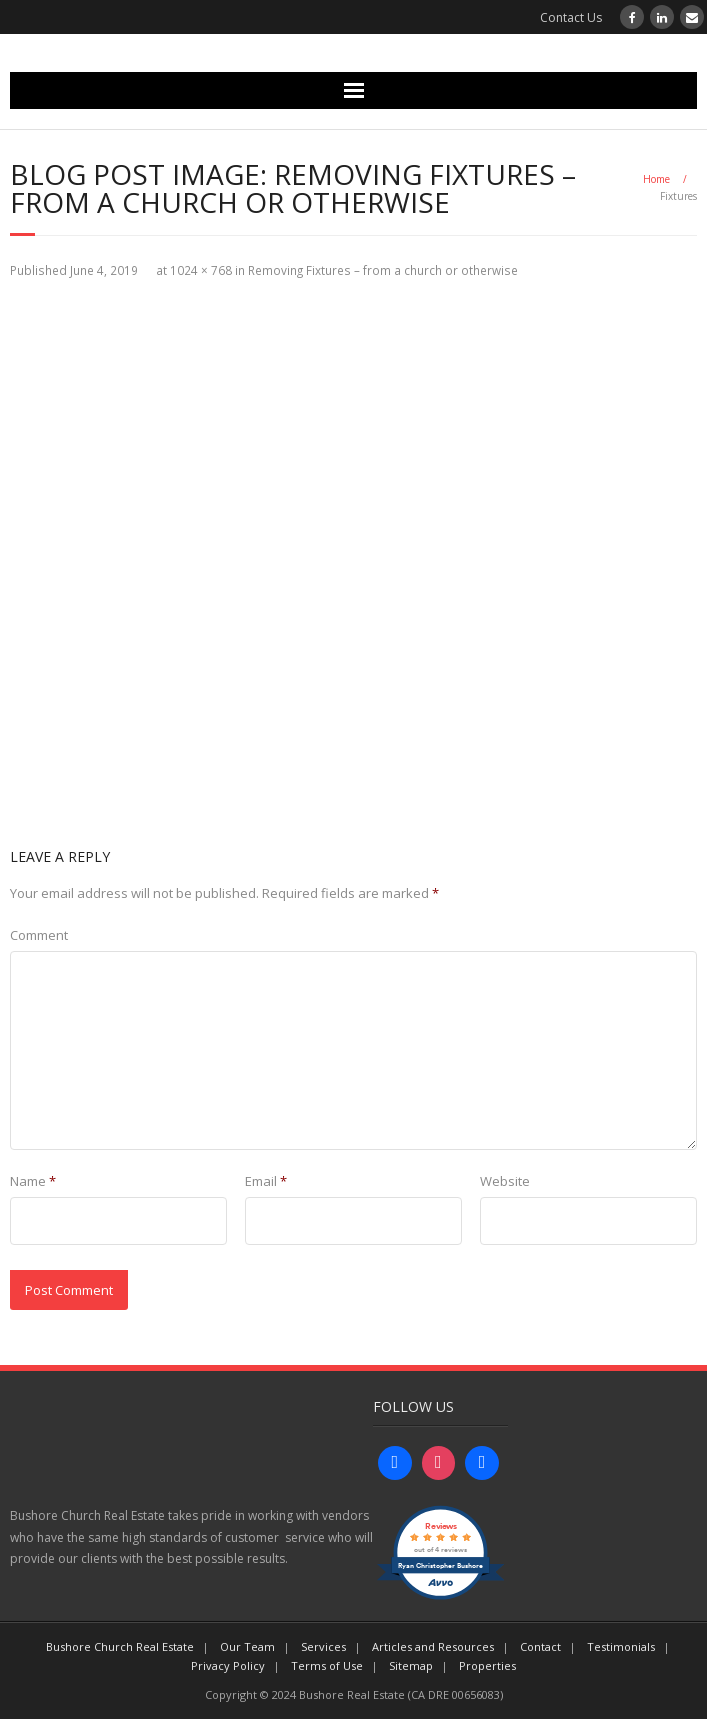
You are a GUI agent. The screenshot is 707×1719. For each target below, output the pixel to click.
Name (33, 1181)
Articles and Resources (433, 1646)
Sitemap (411, 1665)
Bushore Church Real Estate (120, 1646)
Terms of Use (327, 1665)
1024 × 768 (201, 270)
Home (656, 179)
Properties (487, 1665)
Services (323, 1646)
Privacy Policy (228, 1665)
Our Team (247, 1646)
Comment (39, 935)
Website (505, 1181)
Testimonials (621, 1646)
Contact (540, 1646)
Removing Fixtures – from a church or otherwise (383, 270)
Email (266, 1181)
